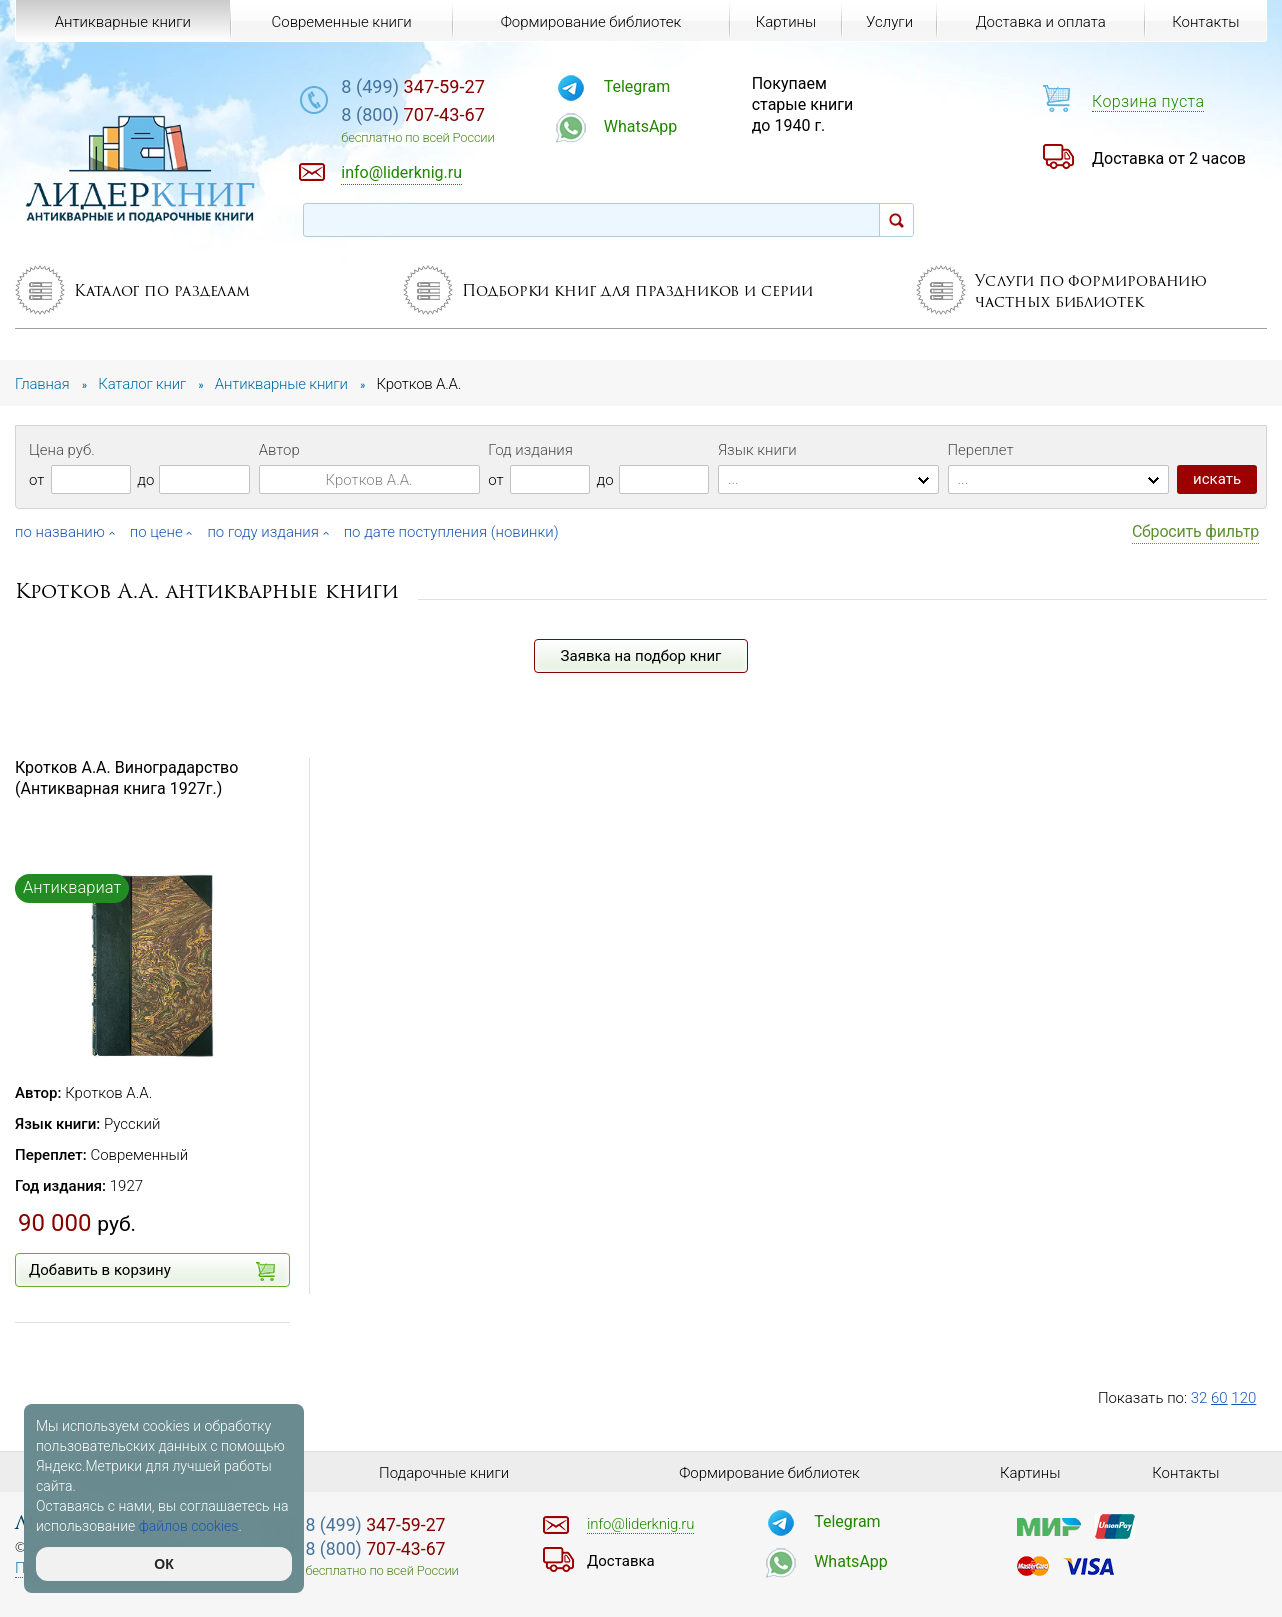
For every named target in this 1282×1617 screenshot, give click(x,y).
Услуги (889, 22)
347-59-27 (413, 86)
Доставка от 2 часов (1169, 158)
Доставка (621, 1561)
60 (1219, 1398)
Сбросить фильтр (1195, 531)
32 (1199, 1398)
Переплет (981, 450)
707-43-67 (413, 114)
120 (1243, 1398)
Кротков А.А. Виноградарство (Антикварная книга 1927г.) (126, 778)
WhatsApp (641, 126)
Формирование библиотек (591, 22)
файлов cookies (189, 1526)
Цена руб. (62, 450)
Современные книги (341, 22)
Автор (279, 450)
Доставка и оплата (1041, 22)
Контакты (1205, 22)
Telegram (637, 86)
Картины (786, 22)
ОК (163, 1564)
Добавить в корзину (152, 1271)
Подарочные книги (444, 1473)
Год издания (530, 450)
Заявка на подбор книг (641, 656)
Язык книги (757, 450)
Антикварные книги (123, 22)
